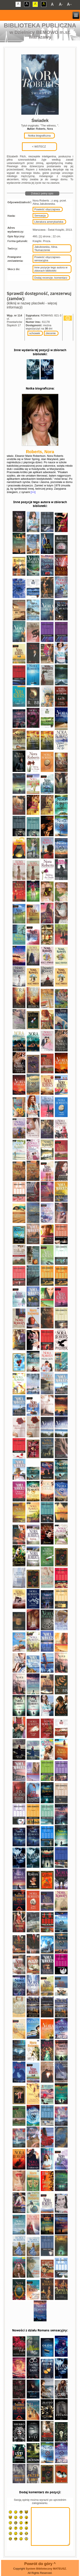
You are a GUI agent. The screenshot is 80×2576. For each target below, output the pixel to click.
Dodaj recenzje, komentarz (50, 277)
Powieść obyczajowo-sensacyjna (47, 259)
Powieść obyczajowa (47, 209)
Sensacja (40, 215)
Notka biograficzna (39, 135)
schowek (34, 333)
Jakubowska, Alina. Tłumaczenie (46, 248)
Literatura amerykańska (48, 221)
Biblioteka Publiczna (40, 25)
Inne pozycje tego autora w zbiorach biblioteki (50, 269)
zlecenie (51, 333)
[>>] (33, 492)
